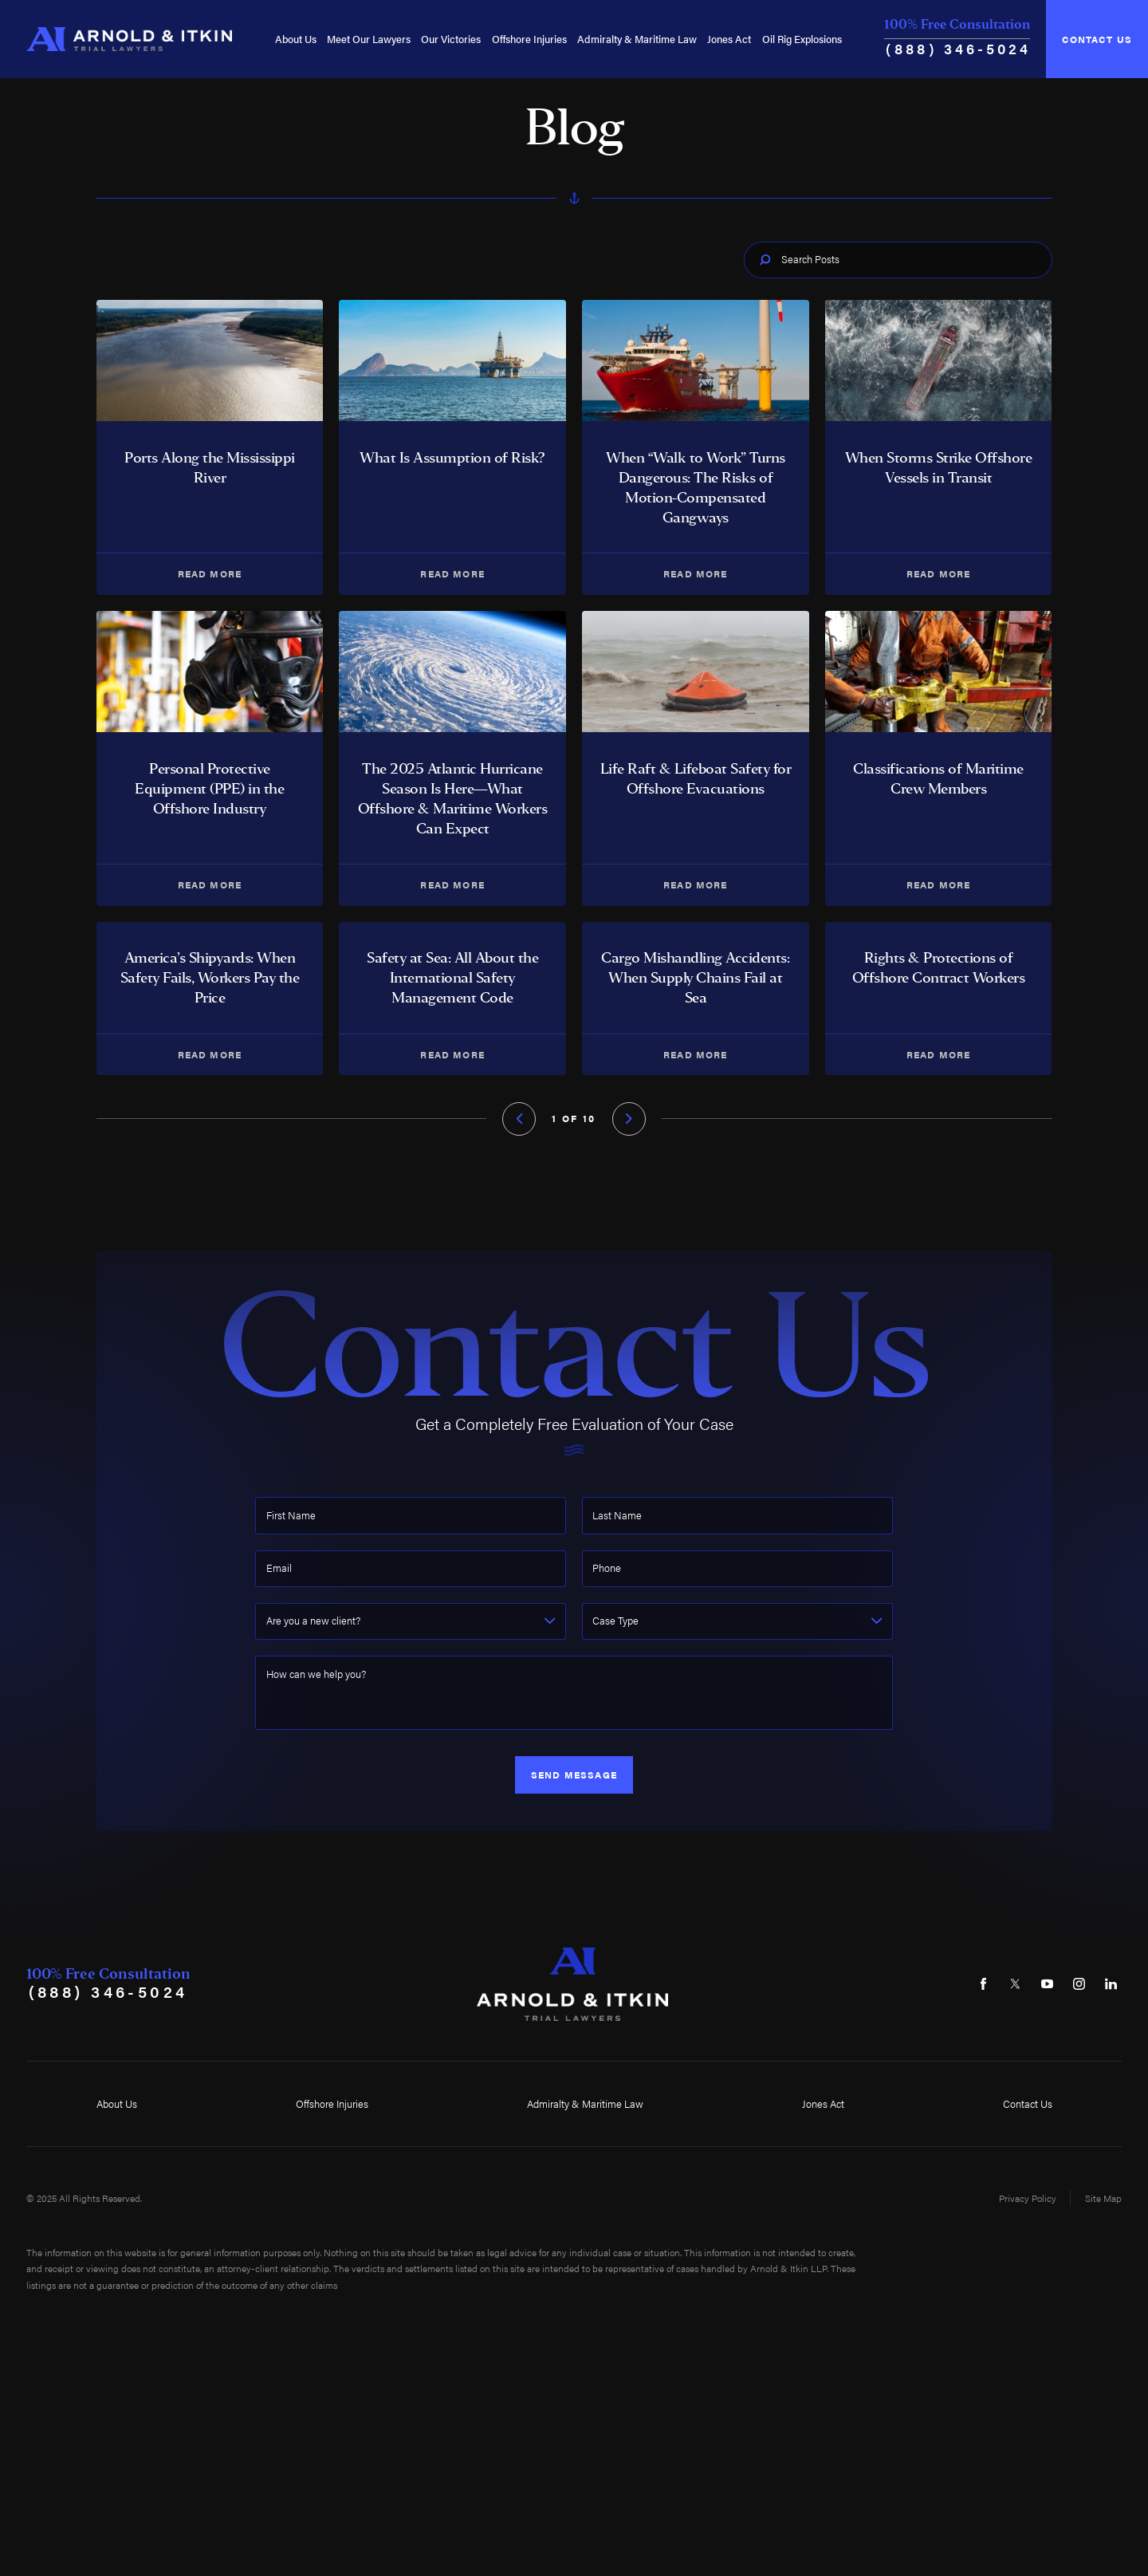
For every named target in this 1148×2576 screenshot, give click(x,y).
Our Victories (451, 38)
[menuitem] (295, 38)
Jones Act (729, 38)
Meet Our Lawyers (369, 38)
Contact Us (1097, 39)
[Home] (129, 38)
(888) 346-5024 (958, 47)
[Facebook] (983, 1984)
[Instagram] (1079, 1984)
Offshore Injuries (529, 38)
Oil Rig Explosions (802, 38)
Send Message (574, 1774)
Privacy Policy (1027, 2198)
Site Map (1103, 2198)
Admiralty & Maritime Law (637, 38)
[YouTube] (1047, 1984)
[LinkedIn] (1111, 1984)
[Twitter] (1015, 1984)
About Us (295, 38)
